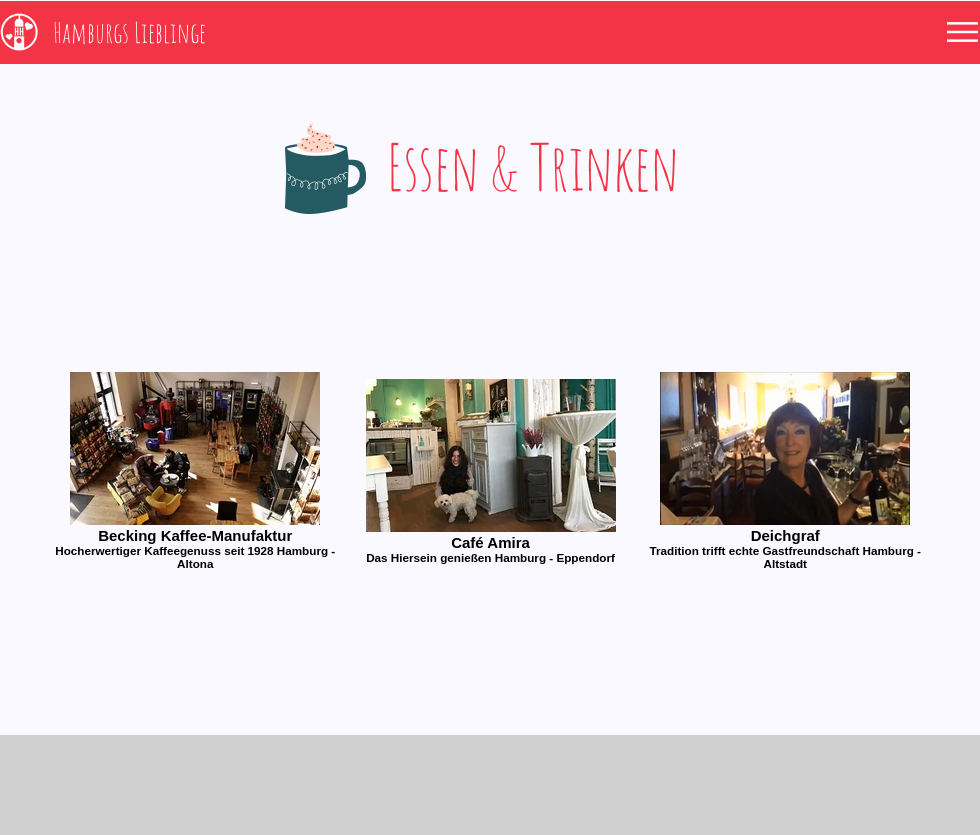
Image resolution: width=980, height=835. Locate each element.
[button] (962, 32)
